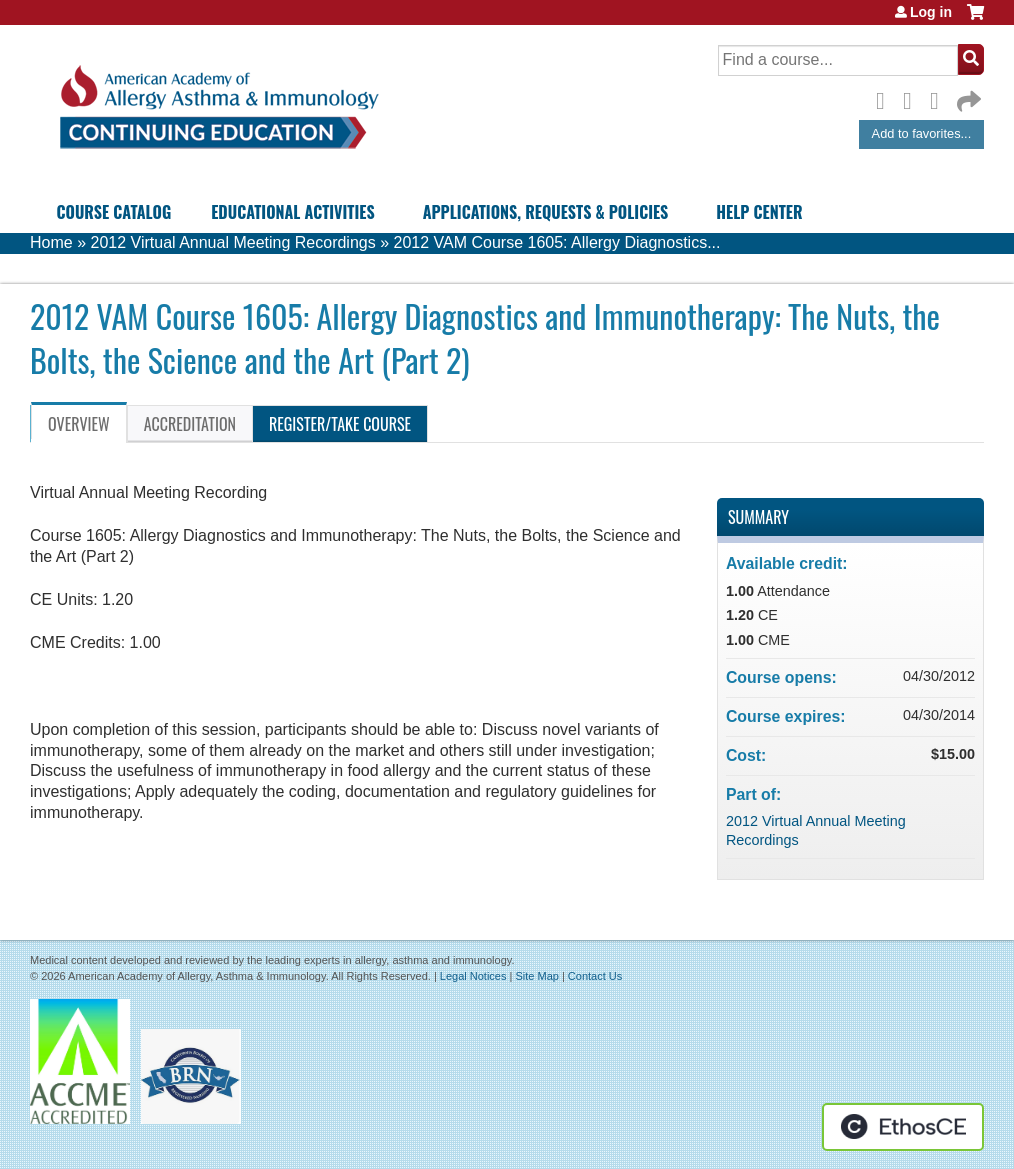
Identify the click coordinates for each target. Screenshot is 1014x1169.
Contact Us (595, 976)
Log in (931, 12)
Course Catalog (114, 212)
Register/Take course (340, 424)
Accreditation (190, 424)
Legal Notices (473, 976)
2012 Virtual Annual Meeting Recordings (232, 242)
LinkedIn (940, 98)
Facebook (886, 98)
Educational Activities (292, 212)
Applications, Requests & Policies (546, 212)
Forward (967, 96)
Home (51, 242)
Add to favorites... (922, 133)
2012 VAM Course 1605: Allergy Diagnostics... (557, 242)
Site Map (536, 976)
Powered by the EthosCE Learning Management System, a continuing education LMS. (903, 1127)
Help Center (759, 212)
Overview (79, 424)
